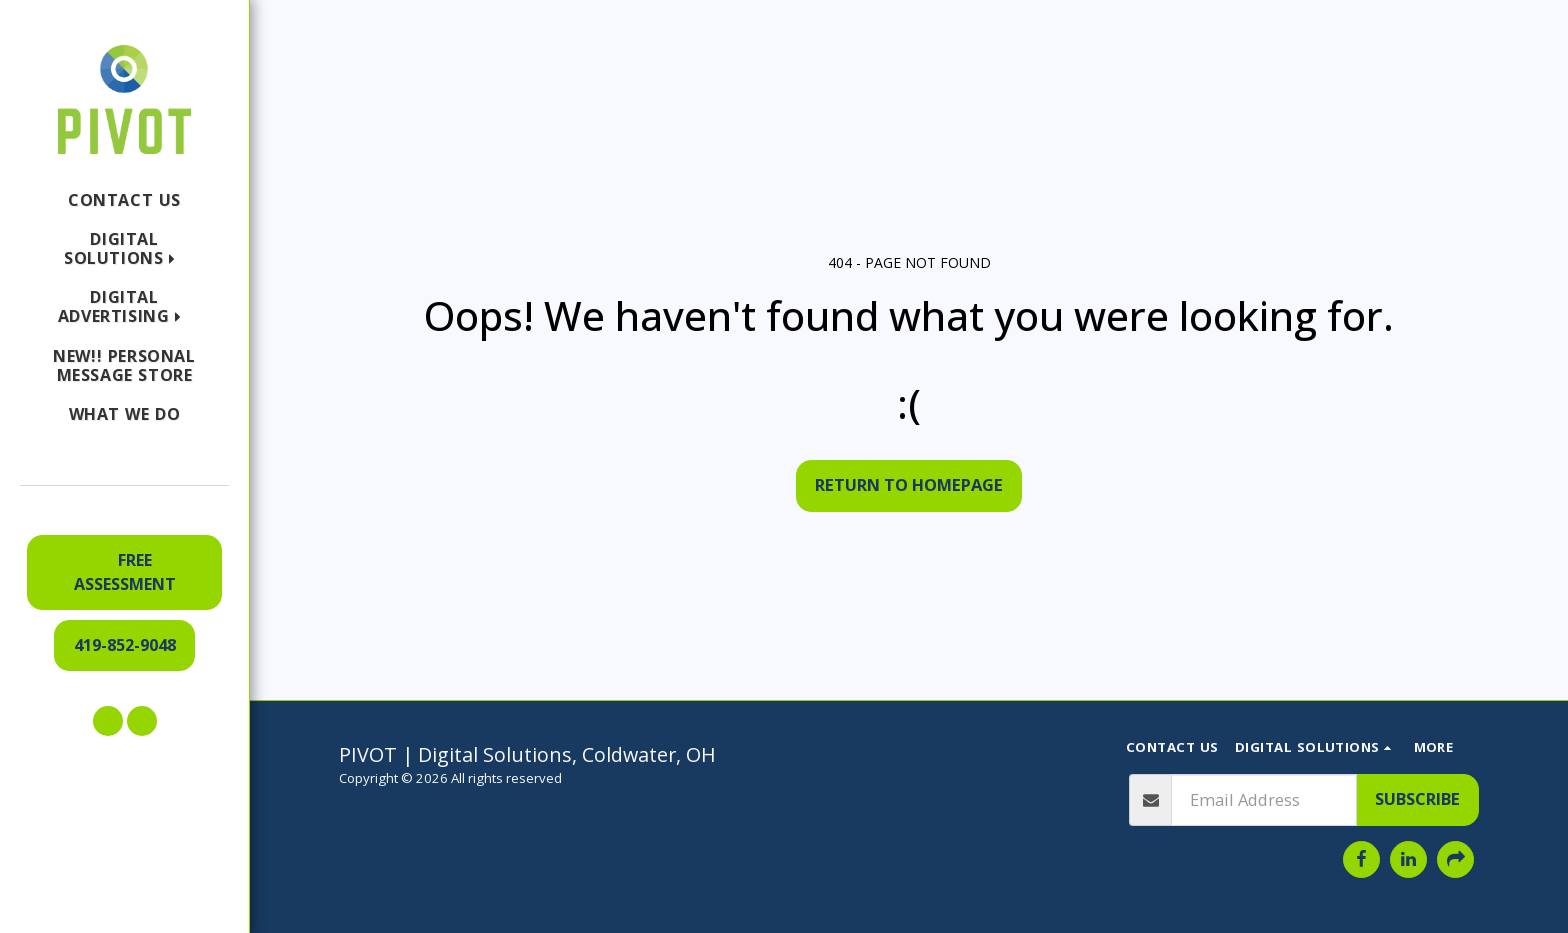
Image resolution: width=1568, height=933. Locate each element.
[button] (124, 249)
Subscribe (1417, 798)
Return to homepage (909, 484)
